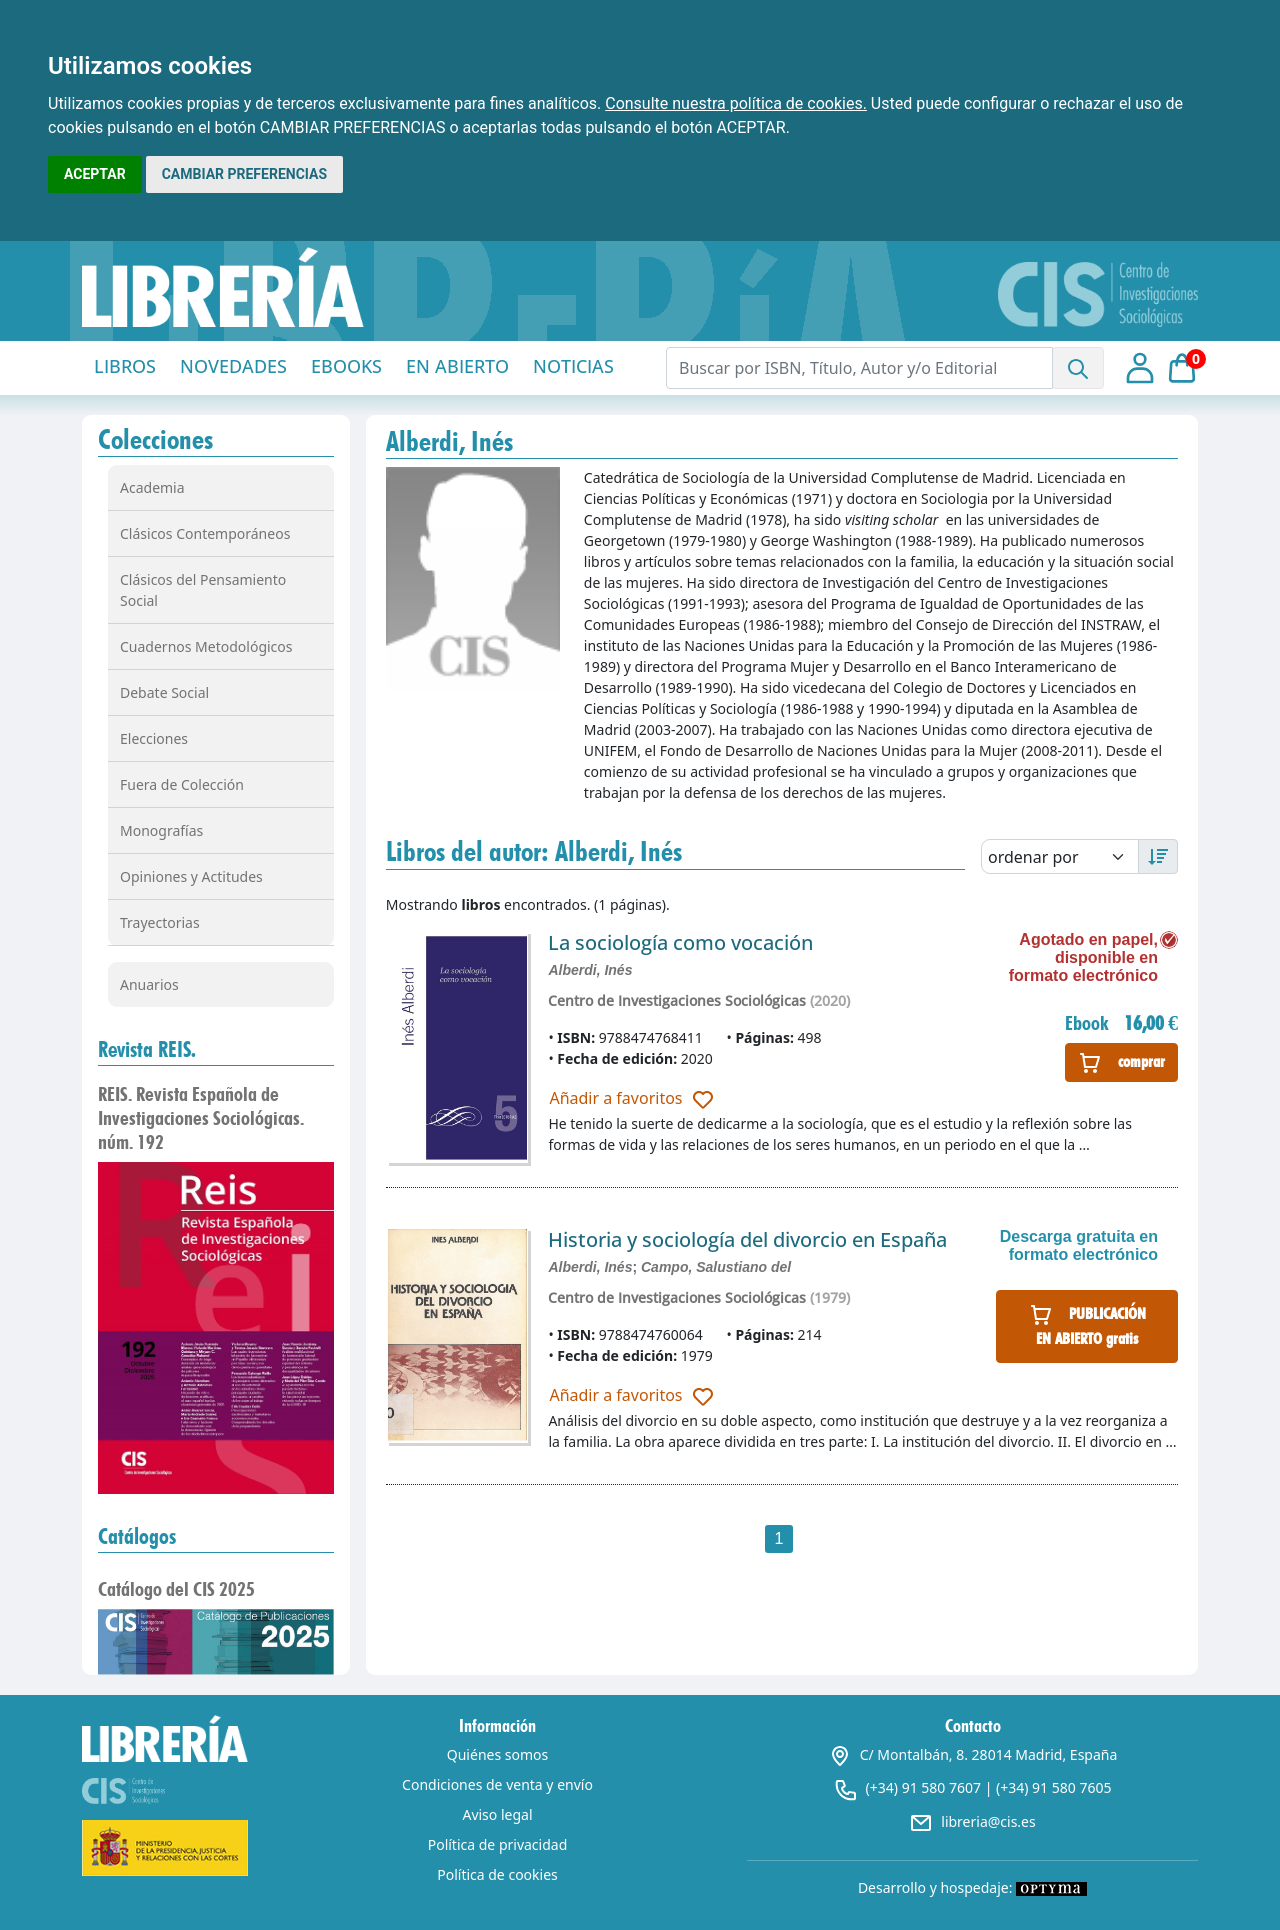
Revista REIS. (147, 1049)
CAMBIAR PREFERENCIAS (244, 174)
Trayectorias (160, 922)
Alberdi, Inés (590, 970)
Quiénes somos (497, 1754)
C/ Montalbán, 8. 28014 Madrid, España (973, 1754)
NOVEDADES (233, 366)
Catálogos (137, 1536)
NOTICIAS (573, 366)
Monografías (161, 830)
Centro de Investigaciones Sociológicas (677, 1000)
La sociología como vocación (680, 942)
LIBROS (125, 366)
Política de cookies (497, 1874)
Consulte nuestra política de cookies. (736, 103)
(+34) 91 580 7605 (1053, 1787)
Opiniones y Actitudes (191, 876)
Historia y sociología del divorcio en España (747, 1239)
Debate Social (164, 692)
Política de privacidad (498, 1844)
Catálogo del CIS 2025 (176, 1589)
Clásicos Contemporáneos (205, 533)
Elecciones (154, 738)
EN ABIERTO (457, 366)
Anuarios (149, 984)
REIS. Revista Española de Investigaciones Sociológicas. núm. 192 (201, 1118)
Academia (152, 487)
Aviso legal (497, 1814)
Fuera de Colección (182, 784)
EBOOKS (346, 366)
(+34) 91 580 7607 (923, 1787)
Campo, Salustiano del (716, 1267)
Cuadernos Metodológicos (206, 646)
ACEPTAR (95, 174)
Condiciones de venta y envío (497, 1784)
